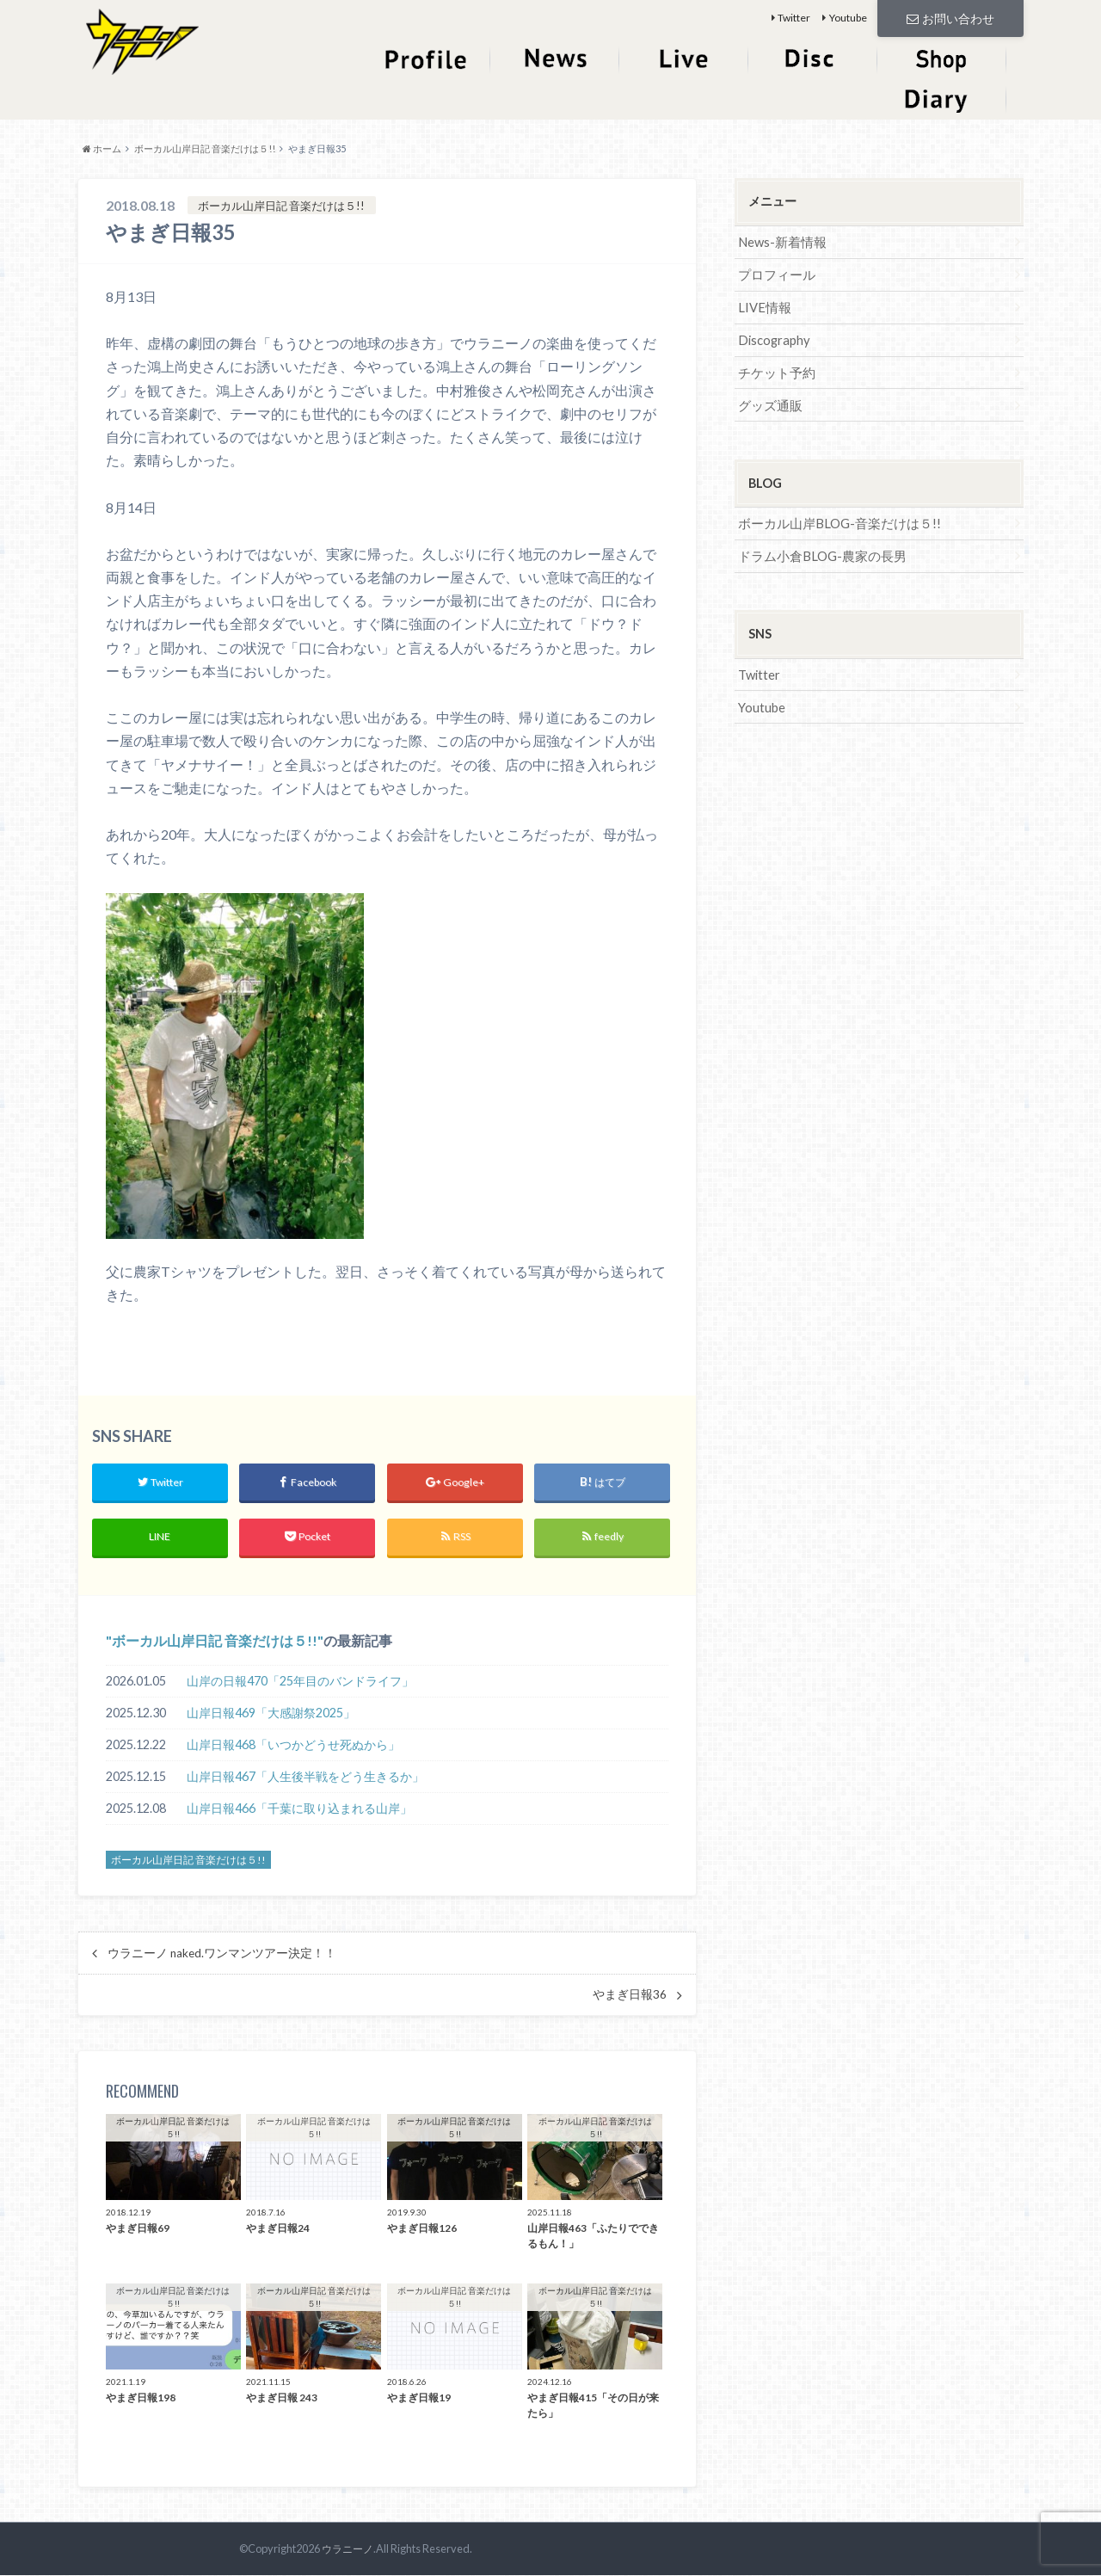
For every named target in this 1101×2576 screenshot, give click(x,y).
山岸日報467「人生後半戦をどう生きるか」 (305, 1779)
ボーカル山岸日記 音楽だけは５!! (214, 1642)
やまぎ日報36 (630, 1996)
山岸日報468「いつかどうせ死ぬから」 (293, 1747)
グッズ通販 (768, 400)
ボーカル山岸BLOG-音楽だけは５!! (833, 518)
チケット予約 (774, 368)
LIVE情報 (763, 305)
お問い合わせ (950, 17)
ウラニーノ (345, 2550)
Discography (773, 337)
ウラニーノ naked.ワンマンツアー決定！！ (222, 1955)
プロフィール (774, 273)
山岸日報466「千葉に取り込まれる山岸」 (299, 1810)
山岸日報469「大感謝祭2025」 (271, 1715)
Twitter (794, 17)
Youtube (848, 17)
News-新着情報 (780, 241)
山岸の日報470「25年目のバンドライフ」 (300, 1683)
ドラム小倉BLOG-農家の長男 (817, 550)
